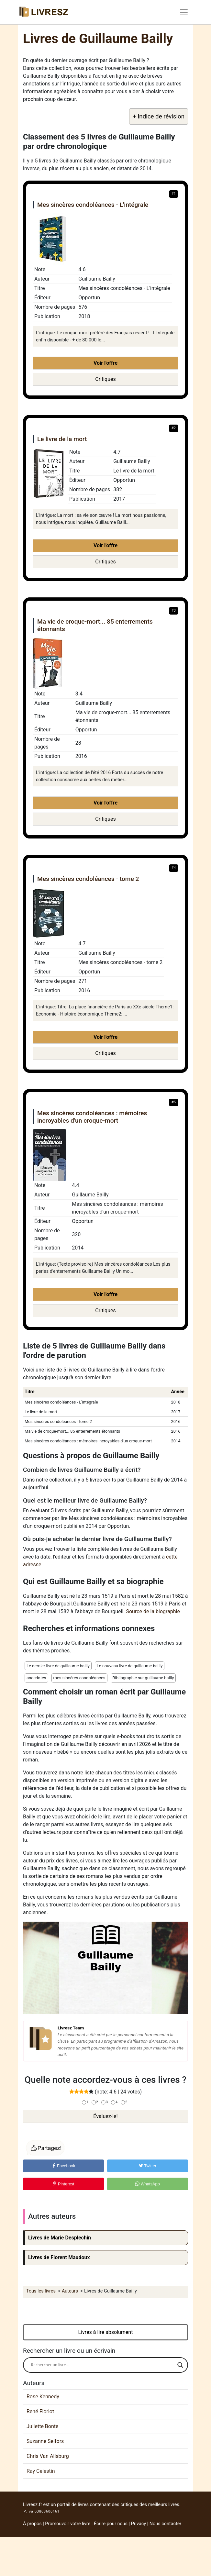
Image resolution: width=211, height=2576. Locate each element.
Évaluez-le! (105, 2116)
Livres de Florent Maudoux (59, 2257)
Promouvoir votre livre (67, 2523)
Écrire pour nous (111, 2523)
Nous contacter (165, 2523)
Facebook (63, 2165)
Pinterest (63, 2184)
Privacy (138, 2523)
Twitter (147, 2165)
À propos (32, 2523)
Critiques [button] (105, 379)
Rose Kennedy (43, 2396)
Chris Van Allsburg (48, 2456)
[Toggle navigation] (184, 12)
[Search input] (102, 2365)
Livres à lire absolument (105, 2332)
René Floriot (40, 2411)
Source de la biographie (153, 1611)
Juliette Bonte (42, 2426)
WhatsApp (147, 2184)
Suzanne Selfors (45, 2441)
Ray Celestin (41, 2471)
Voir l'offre (105, 363)
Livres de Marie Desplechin (59, 2238)
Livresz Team (71, 2027)
